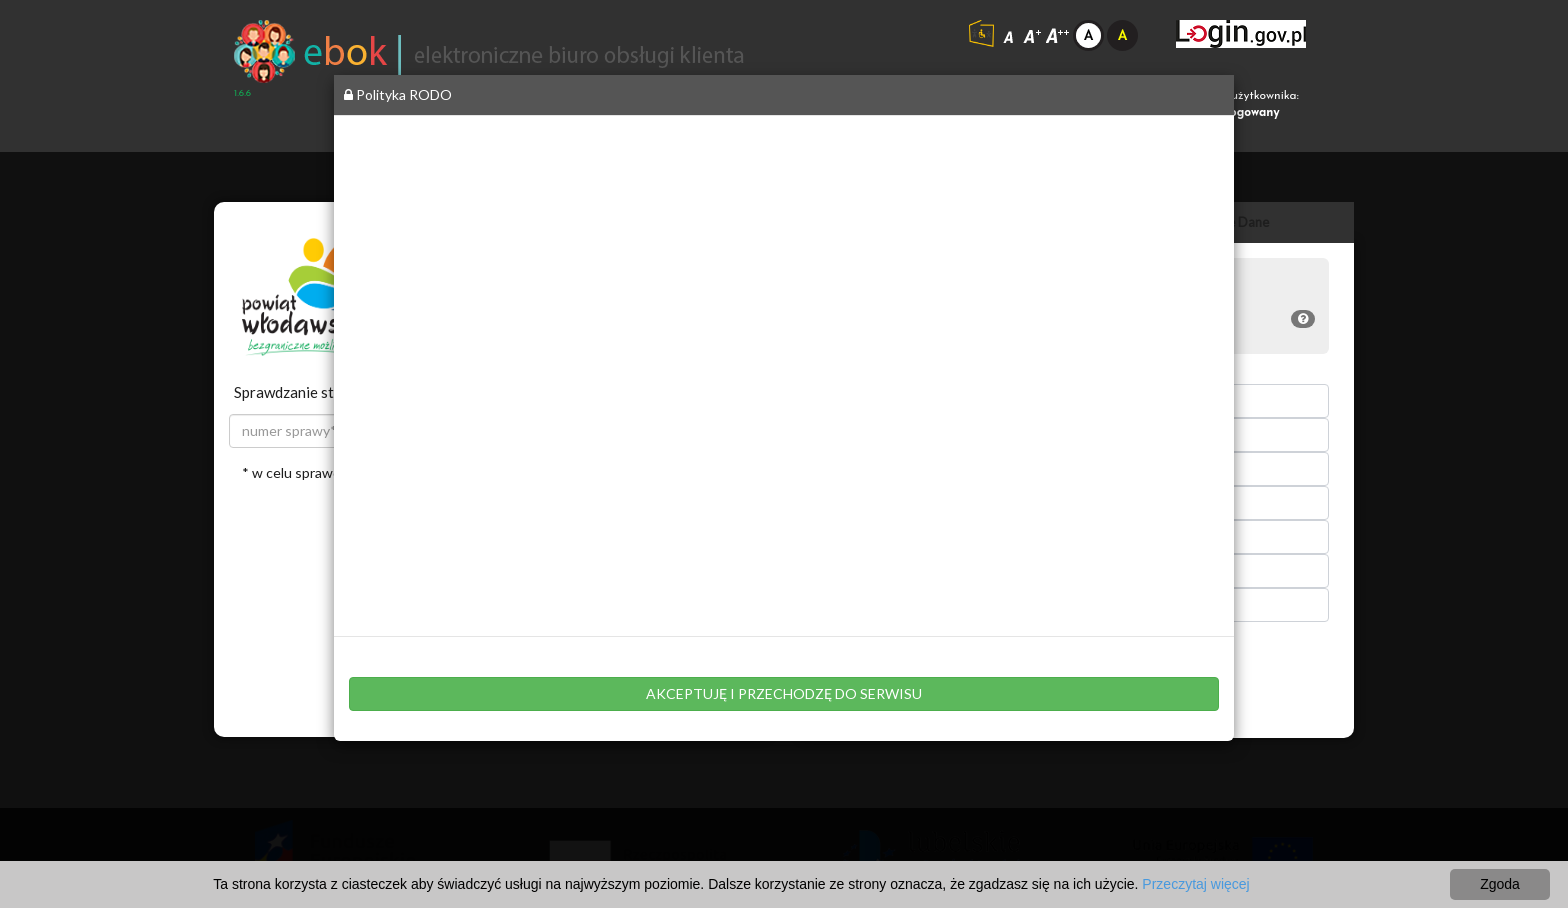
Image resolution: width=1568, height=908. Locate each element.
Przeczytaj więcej (1195, 884)
